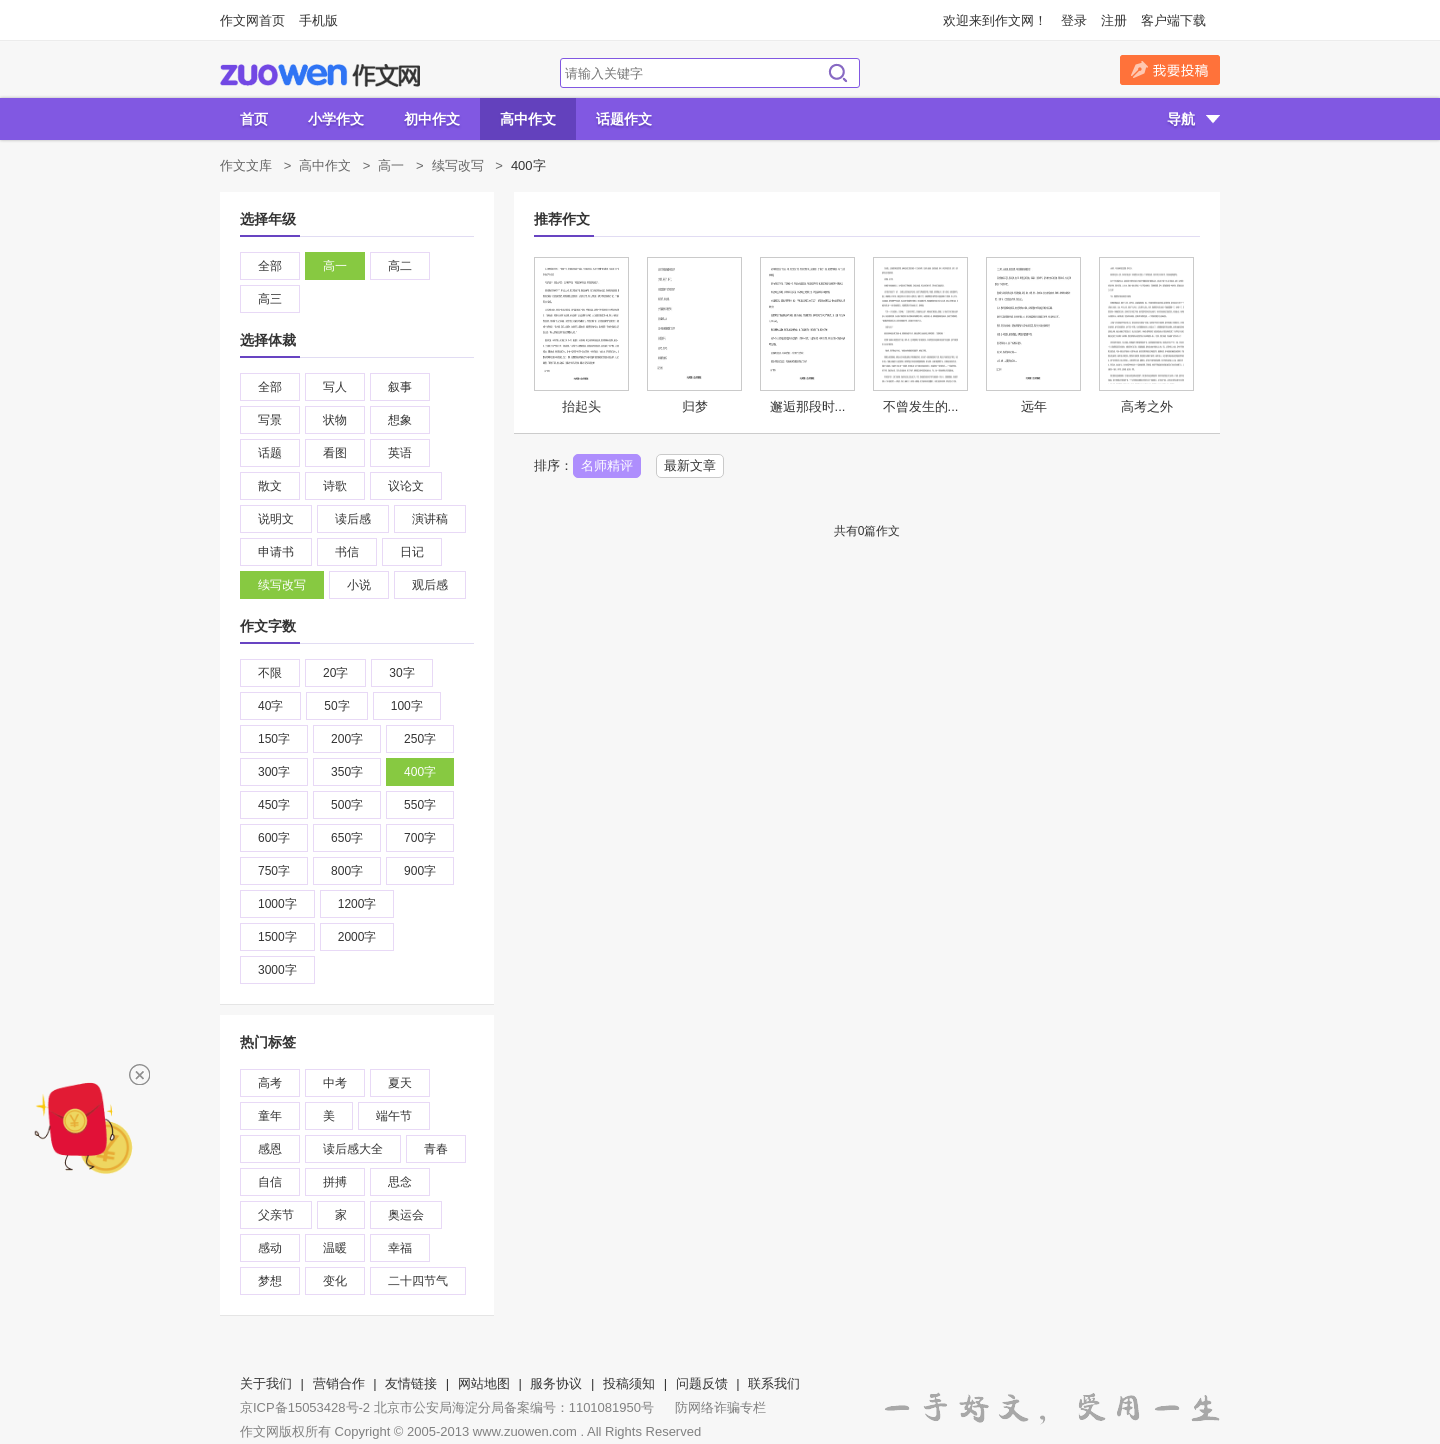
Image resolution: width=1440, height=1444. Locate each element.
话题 (270, 453)
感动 (270, 1248)
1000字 (277, 904)
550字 (420, 805)
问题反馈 (702, 1383)
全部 (270, 266)
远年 (1034, 406)
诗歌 (335, 486)
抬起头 (581, 406)
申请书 (276, 552)
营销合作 (339, 1383)
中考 (335, 1083)
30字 (401, 673)
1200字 (357, 904)
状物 (335, 420)
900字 (420, 871)
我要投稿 (1170, 70)
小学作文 (336, 119)
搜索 (838, 73)
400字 (420, 772)
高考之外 (1147, 406)
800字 (347, 871)
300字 (274, 772)
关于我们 (266, 1383)
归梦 (695, 406)
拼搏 (335, 1182)
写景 (270, 420)
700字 (420, 838)
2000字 (357, 937)
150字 (274, 739)
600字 (274, 838)
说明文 (276, 519)
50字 (336, 706)
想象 (400, 420)
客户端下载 (1173, 20)
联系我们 (774, 1383)
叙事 (400, 387)
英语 (400, 453)
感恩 (270, 1149)
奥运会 (406, 1215)
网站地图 (484, 1383)
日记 (412, 552)
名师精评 (607, 465)
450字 (274, 805)
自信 (270, 1182)
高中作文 (528, 119)
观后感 (430, 585)
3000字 (277, 970)
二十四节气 (418, 1281)
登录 (1074, 20)
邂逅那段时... (808, 406)
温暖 (335, 1248)
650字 (347, 838)
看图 (335, 453)
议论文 (406, 486)
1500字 (277, 937)
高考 (270, 1083)
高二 (400, 266)
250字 (420, 739)
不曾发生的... (921, 406)
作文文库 (246, 165)
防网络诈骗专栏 (720, 1407)
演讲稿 (430, 519)
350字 (347, 772)
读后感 (353, 519)
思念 (400, 1182)
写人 (335, 387)
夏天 (400, 1083)
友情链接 (411, 1383)
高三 (270, 299)
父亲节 (276, 1215)
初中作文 (432, 119)
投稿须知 (629, 1383)
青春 (436, 1149)
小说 (359, 585)
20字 (335, 673)
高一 (391, 165)
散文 (270, 486)
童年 (270, 1116)
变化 (335, 1281)
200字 (347, 739)
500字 (347, 805)
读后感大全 (353, 1149)
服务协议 (556, 1383)
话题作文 (624, 119)
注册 (1114, 20)
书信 (347, 552)
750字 (274, 871)
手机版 (318, 20)
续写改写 (458, 165)
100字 (407, 706)
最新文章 (690, 465)
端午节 (394, 1116)
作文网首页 (252, 20)
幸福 (400, 1248)
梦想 (270, 1281)
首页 (254, 119)
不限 (270, 673)
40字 (270, 706)
